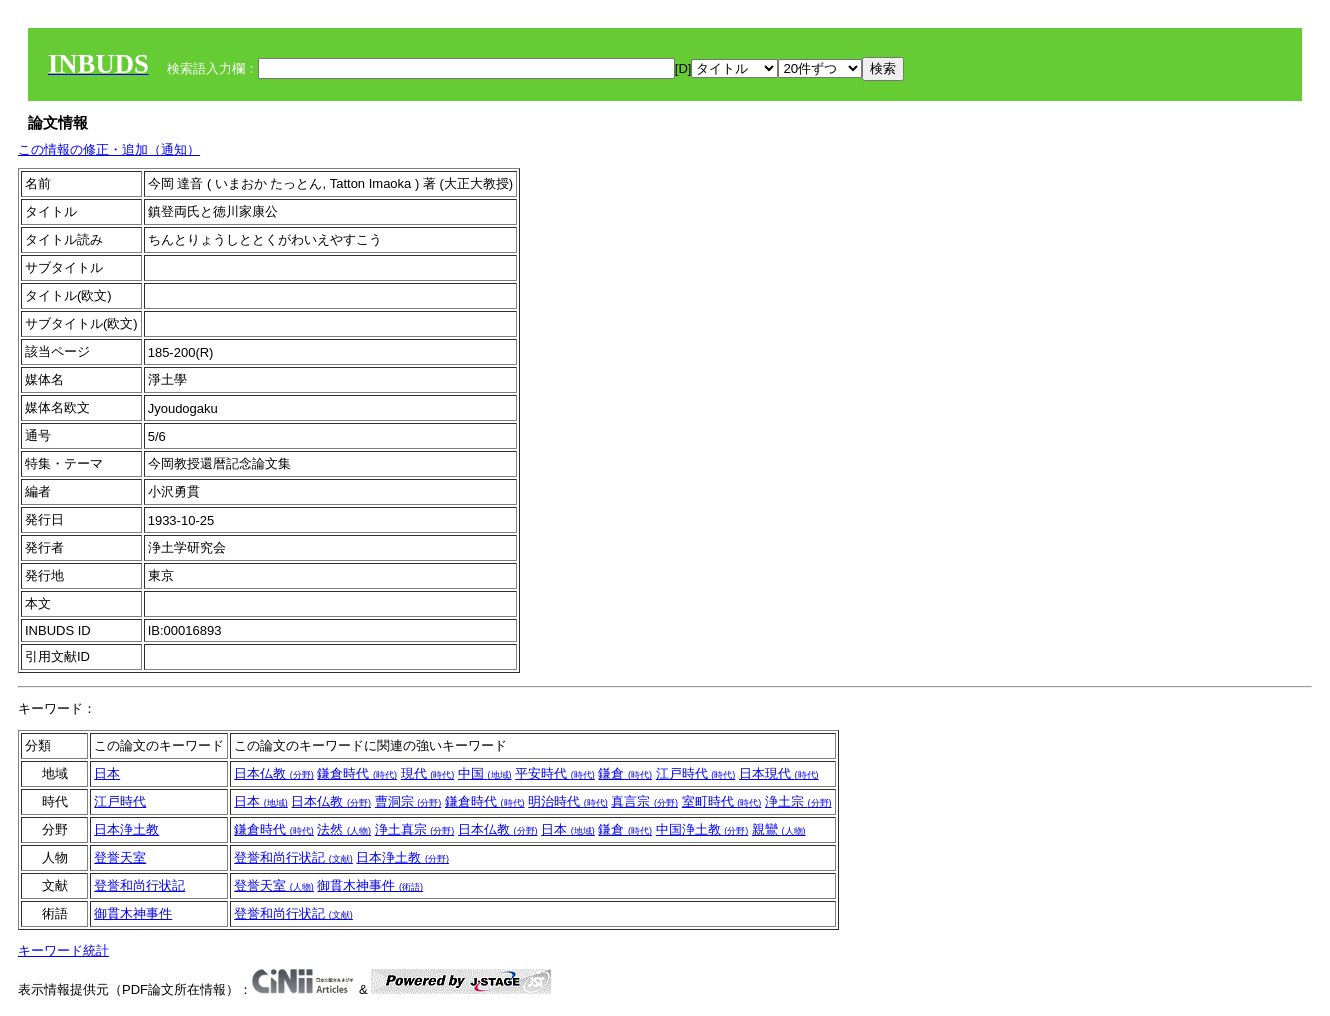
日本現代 (779, 773)
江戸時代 (696, 773)
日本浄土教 (126, 829)
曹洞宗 (408, 801)
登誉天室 (120, 857)
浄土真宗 (415, 829)
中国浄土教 (702, 829)
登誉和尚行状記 (293, 857)
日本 (107, 773)
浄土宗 (798, 801)
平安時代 (555, 773)
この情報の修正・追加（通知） (109, 149)
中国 (485, 773)
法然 (344, 829)
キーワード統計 (63, 950)
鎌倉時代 (357, 773)
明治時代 (568, 801)
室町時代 (722, 801)
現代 (428, 773)
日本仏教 (274, 773)
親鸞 (779, 829)
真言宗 (644, 801)
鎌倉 (625, 773)
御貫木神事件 (370, 885)
